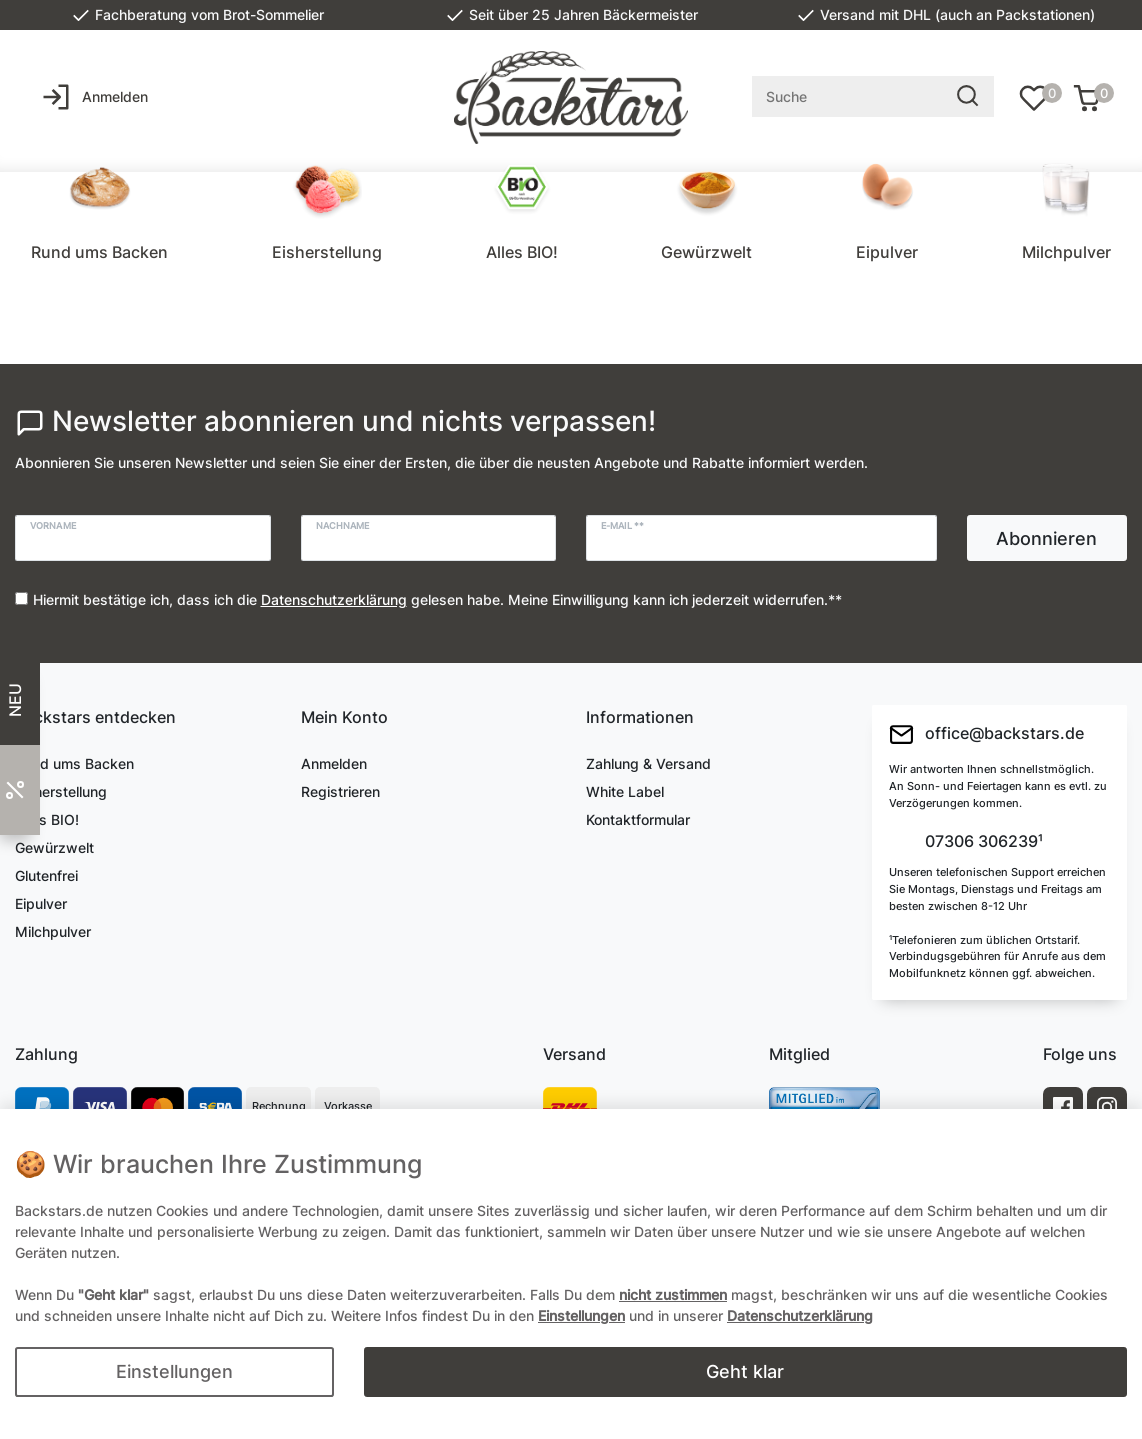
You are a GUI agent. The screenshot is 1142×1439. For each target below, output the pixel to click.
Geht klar (745, 1371)
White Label (625, 791)
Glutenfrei (46, 875)
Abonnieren (1046, 538)
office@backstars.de (986, 734)
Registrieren (340, 791)
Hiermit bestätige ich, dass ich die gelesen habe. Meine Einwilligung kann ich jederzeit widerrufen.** (437, 599)
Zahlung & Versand (648, 763)
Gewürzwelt (706, 252)
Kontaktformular (638, 819)
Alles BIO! (522, 252)
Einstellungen (174, 1371)
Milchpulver (1066, 252)
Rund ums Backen (99, 252)
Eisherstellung (327, 252)
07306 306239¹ (982, 842)
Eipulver (887, 252)
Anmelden (334, 763)
